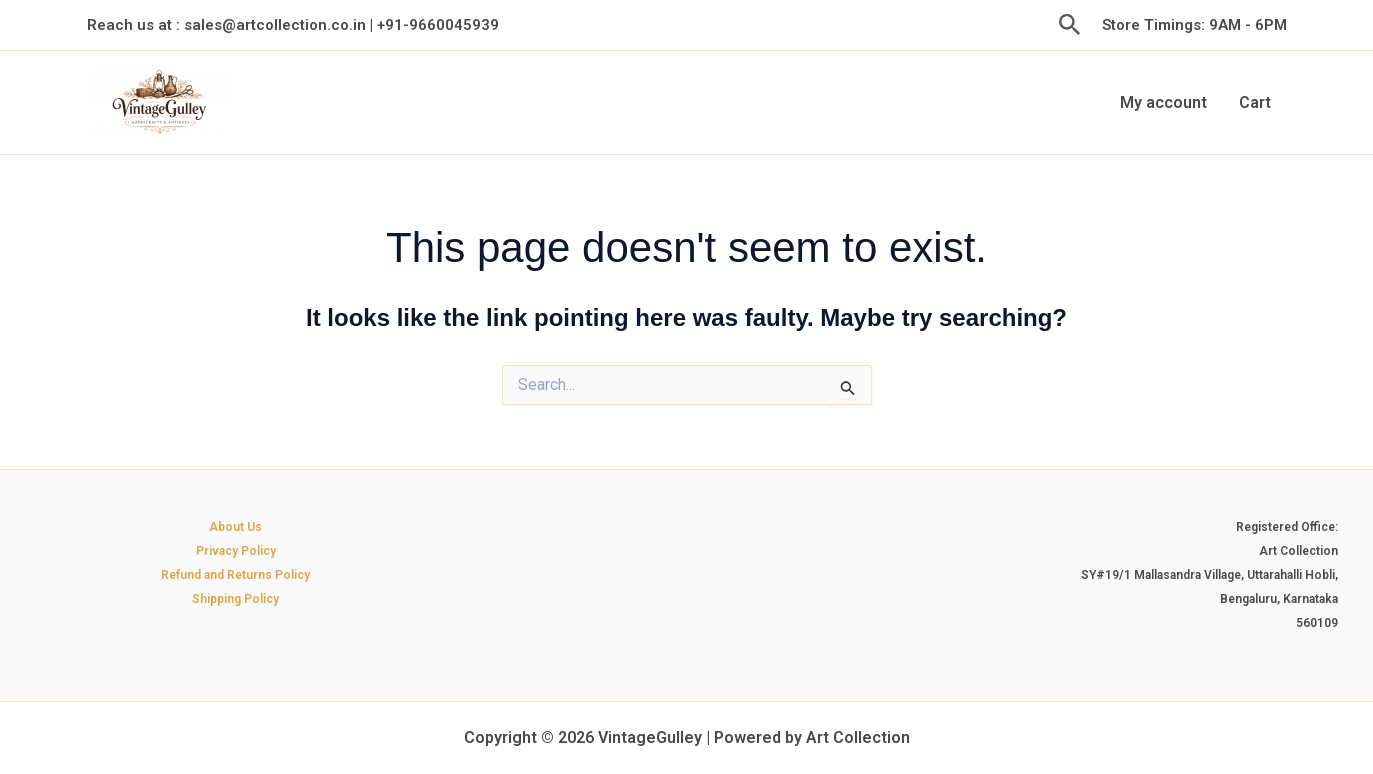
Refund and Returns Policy (235, 575)
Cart (1255, 102)
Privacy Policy (236, 551)
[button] (1070, 25)
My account (1163, 102)
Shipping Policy (235, 599)
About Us (235, 527)
